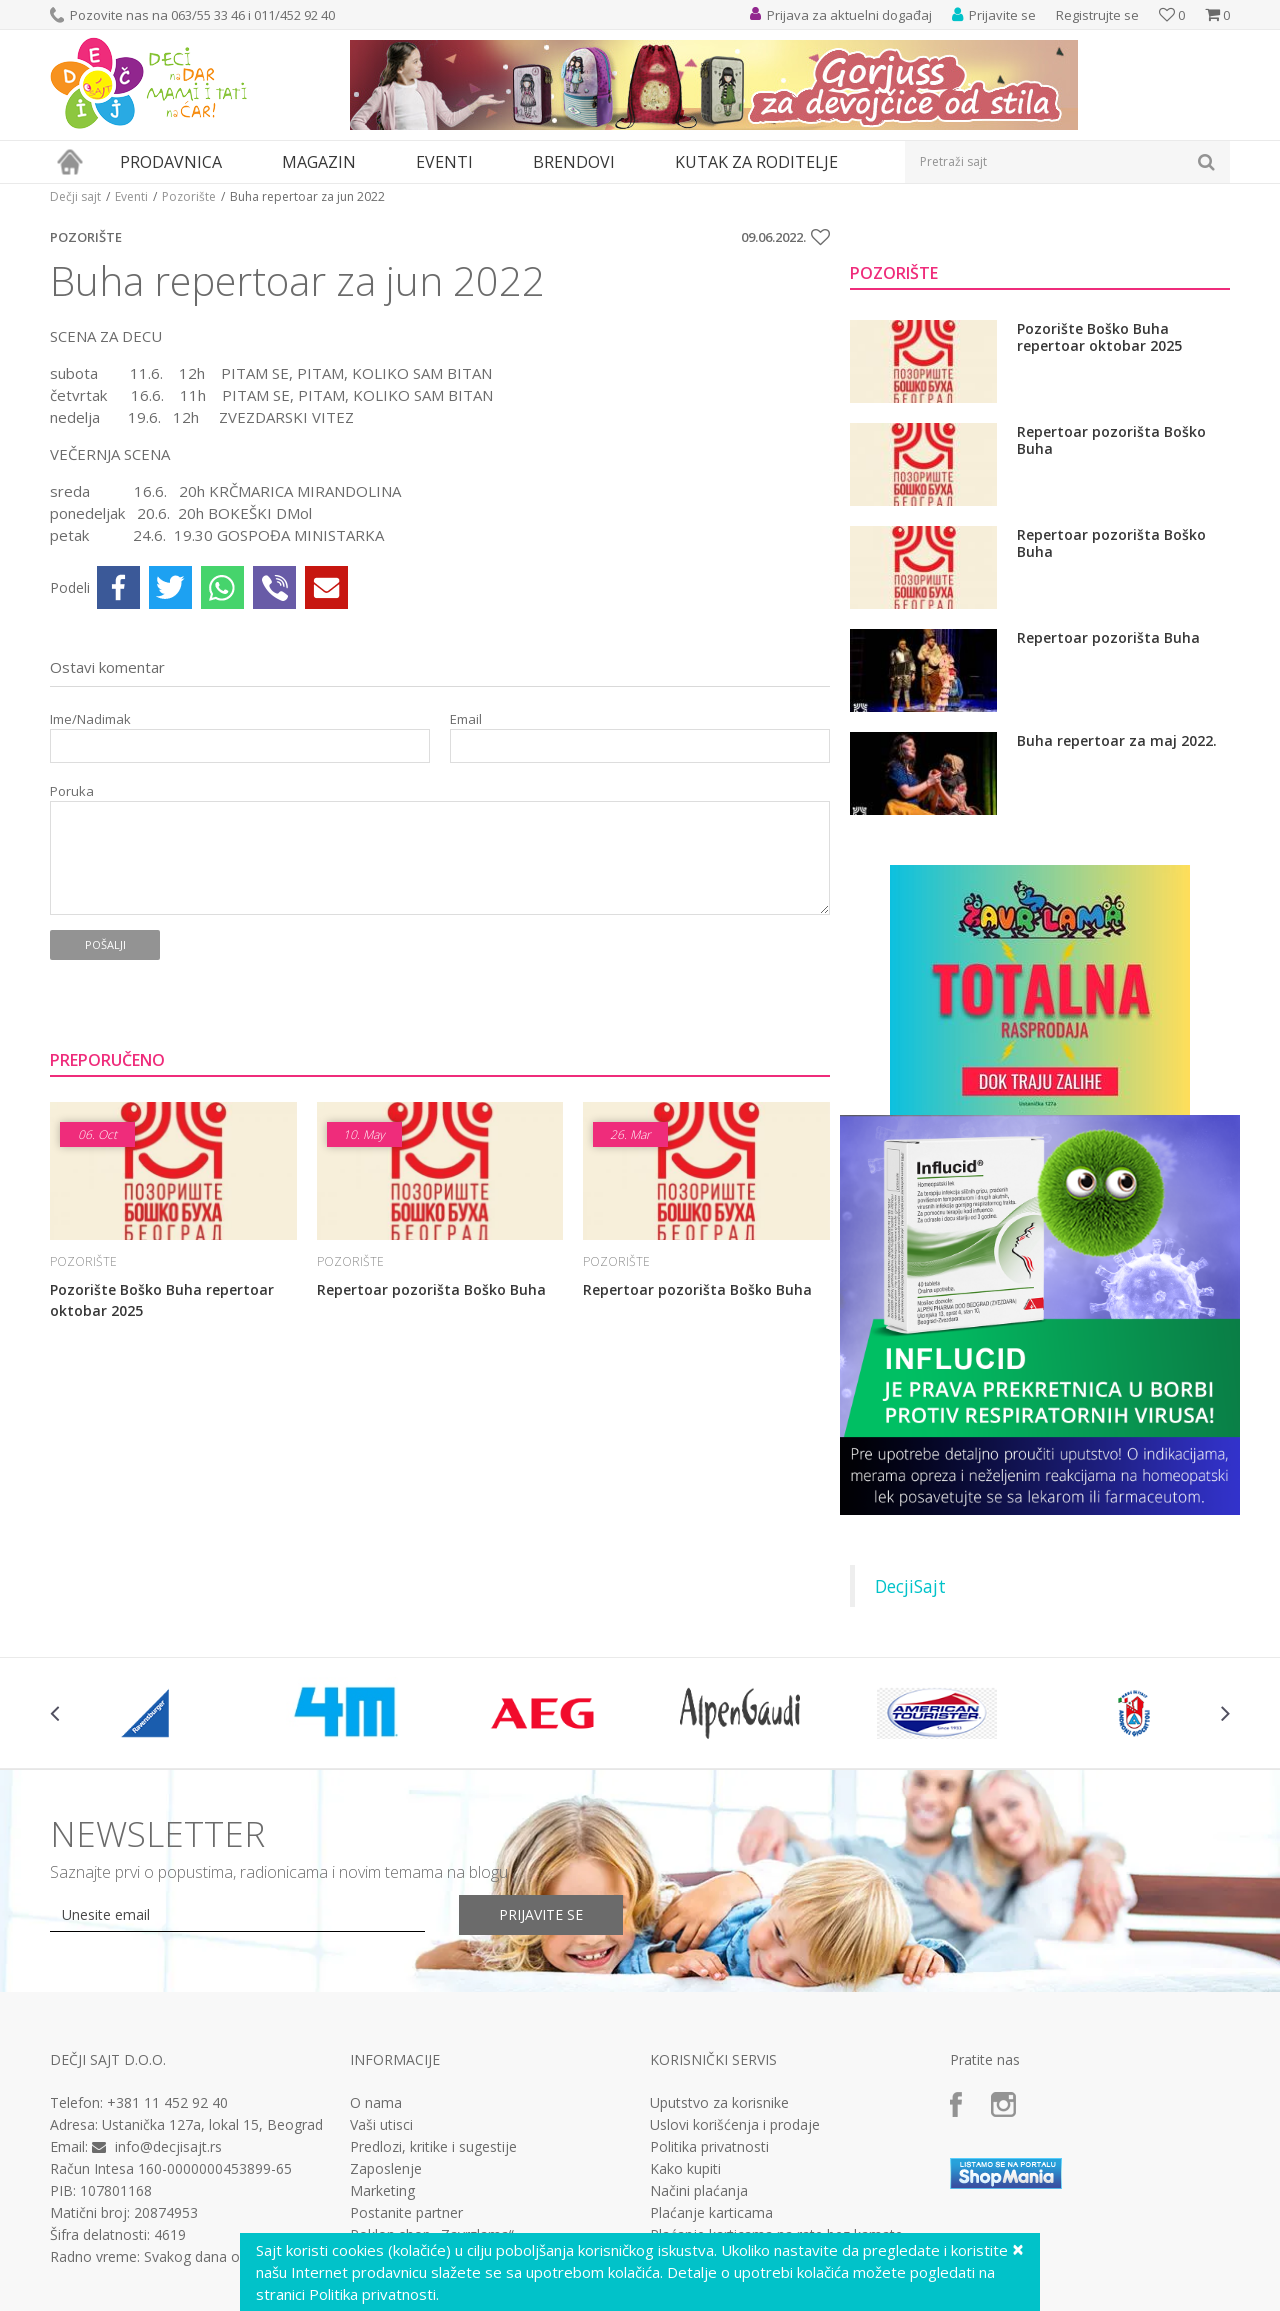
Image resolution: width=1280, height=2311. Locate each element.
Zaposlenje (386, 2169)
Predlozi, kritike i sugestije (433, 2147)
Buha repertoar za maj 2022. (1117, 741)
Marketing (382, 2191)
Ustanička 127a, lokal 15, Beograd (212, 2124)
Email (466, 719)
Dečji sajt (75, 196)
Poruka (72, 791)
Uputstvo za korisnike (719, 2103)
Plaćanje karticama (711, 2213)
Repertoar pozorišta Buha (1108, 638)
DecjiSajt (910, 1586)
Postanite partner (406, 2213)
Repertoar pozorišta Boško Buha (431, 1289)
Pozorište (189, 196)
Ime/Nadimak (90, 719)
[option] (148, 1713)
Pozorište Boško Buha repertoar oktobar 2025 (162, 1300)
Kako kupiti (685, 2169)
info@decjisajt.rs (168, 2146)
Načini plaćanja (699, 2191)
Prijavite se (541, 1914)
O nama (376, 2103)
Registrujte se (1097, 15)
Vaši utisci (381, 2125)
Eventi (131, 196)
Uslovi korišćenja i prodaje (735, 2125)
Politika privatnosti (709, 2147)
